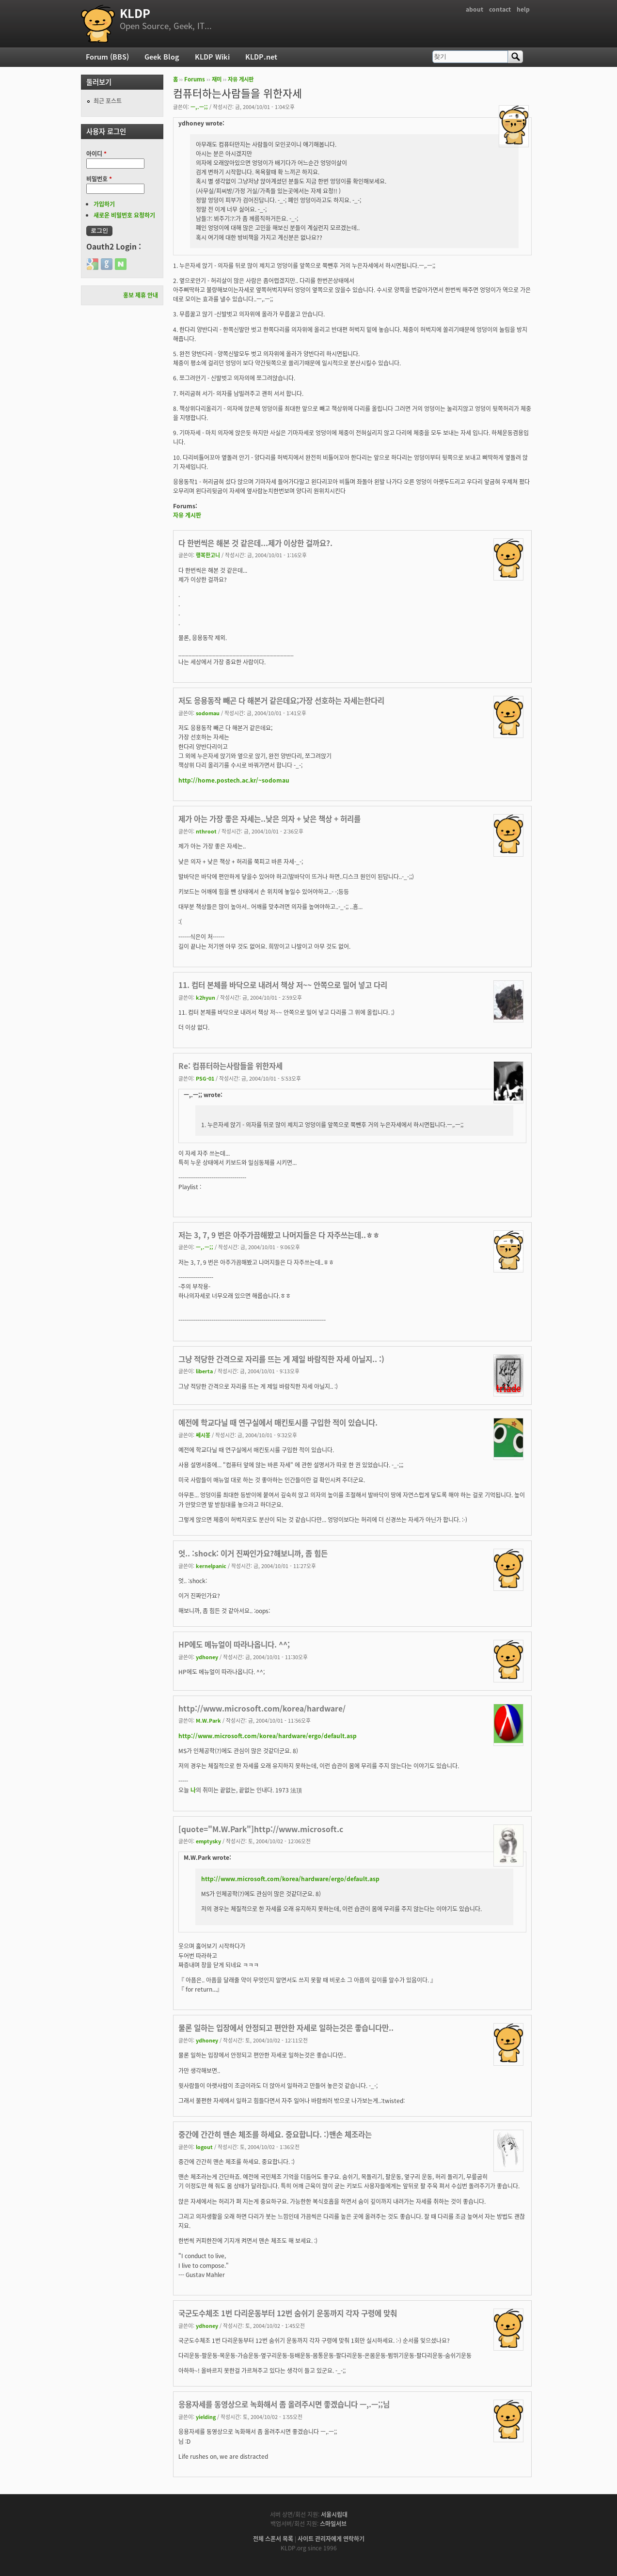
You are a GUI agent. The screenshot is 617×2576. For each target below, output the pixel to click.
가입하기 (104, 204)
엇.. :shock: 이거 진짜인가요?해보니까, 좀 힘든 (253, 1553)
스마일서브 (333, 2523)
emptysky (208, 1841)
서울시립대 (334, 2514)
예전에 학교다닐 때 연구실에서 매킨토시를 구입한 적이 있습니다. (278, 1422)
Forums (194, 79)
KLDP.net (261, 56)
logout (204, 2147)
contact (500, 9)
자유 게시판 (240, 79)
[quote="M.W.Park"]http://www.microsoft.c (260, 1829)
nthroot (206, 831)
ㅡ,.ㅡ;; (199, 106)
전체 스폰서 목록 (273, 2538)
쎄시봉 (203, 1435)
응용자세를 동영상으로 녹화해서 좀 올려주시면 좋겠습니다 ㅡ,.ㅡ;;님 (284, 2404)
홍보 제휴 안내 (140, 295)
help (523, 9)
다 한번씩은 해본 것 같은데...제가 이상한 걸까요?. (255, 543)
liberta (204, 1371)
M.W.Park (208, 1720)
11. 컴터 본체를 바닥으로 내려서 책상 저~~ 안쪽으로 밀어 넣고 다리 (282, 984)
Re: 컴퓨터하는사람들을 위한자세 (230, 1065)
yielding (206, 2416)
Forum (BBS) (107, 56)
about (474, 9)
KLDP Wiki (212, 56)
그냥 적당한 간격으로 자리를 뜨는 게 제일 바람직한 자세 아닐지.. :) (281, 1359)
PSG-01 (205, 1078)
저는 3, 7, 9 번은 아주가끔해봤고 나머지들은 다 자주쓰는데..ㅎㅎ (279, 1235)
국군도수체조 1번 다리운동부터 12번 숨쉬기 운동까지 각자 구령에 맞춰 (287, 2313)
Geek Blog (161, 56)
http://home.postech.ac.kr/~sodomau (233, 780)
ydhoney (207, 1657)
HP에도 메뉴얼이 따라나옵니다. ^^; (234, 1644)
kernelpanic (211, 1566)
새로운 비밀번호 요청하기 (124, 215)
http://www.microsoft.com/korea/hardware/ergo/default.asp (267, 1735)
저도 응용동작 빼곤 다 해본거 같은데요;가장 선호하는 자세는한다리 (281, 700)
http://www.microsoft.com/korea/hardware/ (262, 1708)
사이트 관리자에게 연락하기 (331, 2538)
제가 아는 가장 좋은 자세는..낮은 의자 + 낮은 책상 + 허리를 (269, 818)
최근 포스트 (108, 100)
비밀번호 (99, 178)
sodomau (208, 713)
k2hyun (205, 997)
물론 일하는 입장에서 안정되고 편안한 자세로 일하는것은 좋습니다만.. (286, 2027)
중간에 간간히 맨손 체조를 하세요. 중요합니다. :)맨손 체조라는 (275, 2134)
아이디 (96, 153)
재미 (216, 79)
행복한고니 (208, 555)
